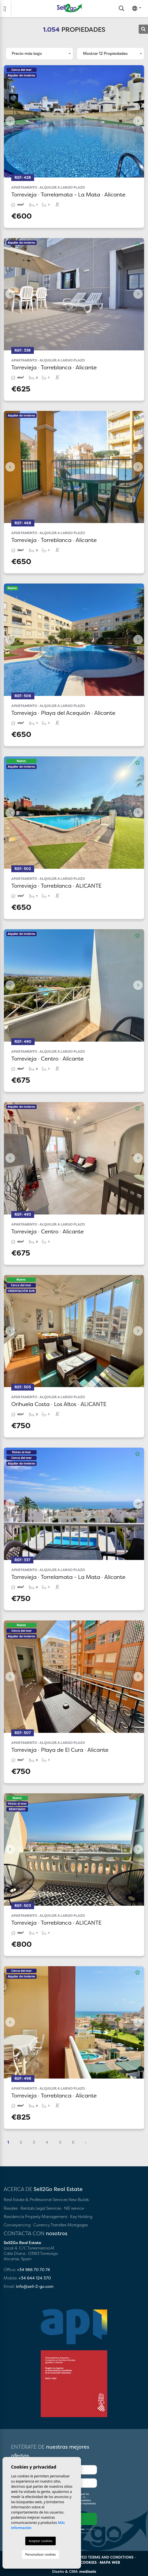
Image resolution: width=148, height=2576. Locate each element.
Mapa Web (110, 2562)
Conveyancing (17, 2225)
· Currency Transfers (49, 2225)
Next (138, 121)
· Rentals (27, 2208)
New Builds (79, 2199)
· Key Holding (80, 2216)
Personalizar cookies (40, 2554)
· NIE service (73, 2208)
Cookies (88, 2562)
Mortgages (77, 2225)
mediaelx (87, 2571)
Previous (10, 121)
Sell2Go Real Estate (69, 8)
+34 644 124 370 (35, 2278)
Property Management (46, 2216)
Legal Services (48, 2208)
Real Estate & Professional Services (35, 2199)
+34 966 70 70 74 (33, 2269)
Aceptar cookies (40, 2541)
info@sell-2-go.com (35, 2286)
